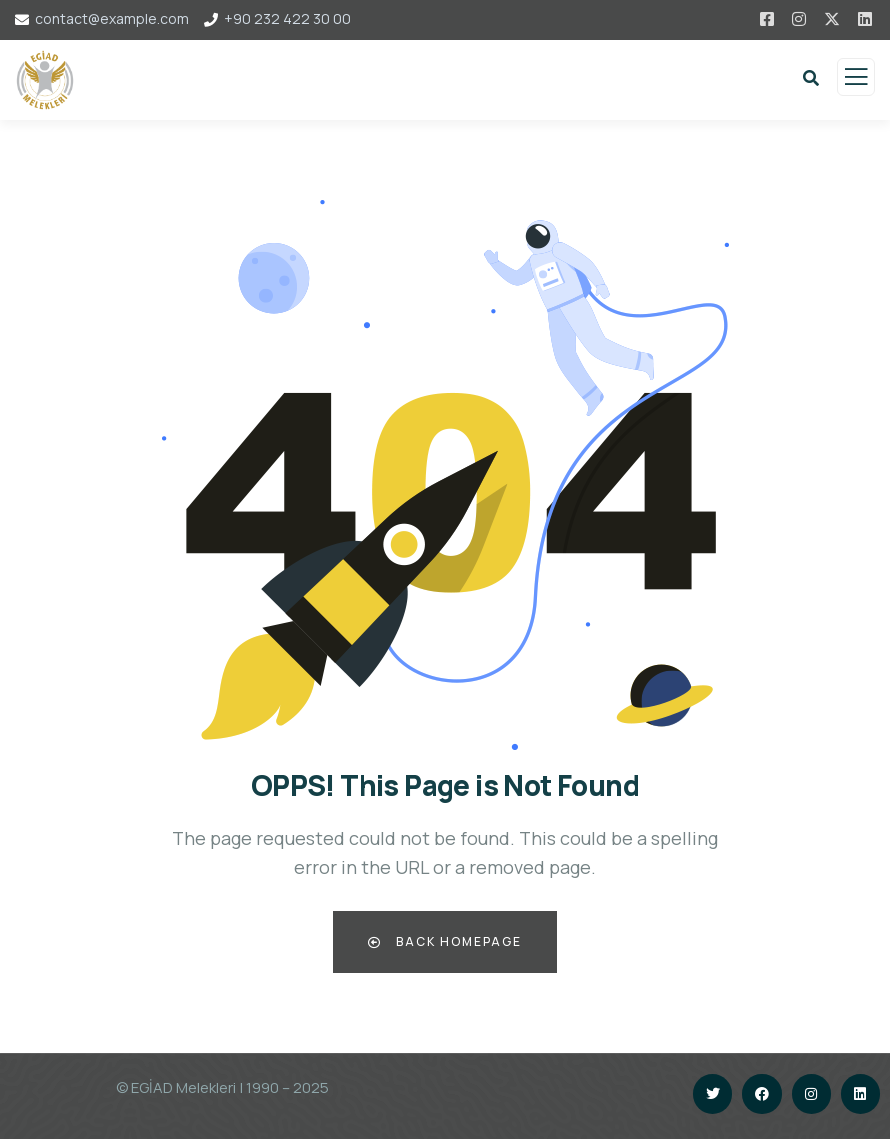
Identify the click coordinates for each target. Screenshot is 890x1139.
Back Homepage (445, 941)
